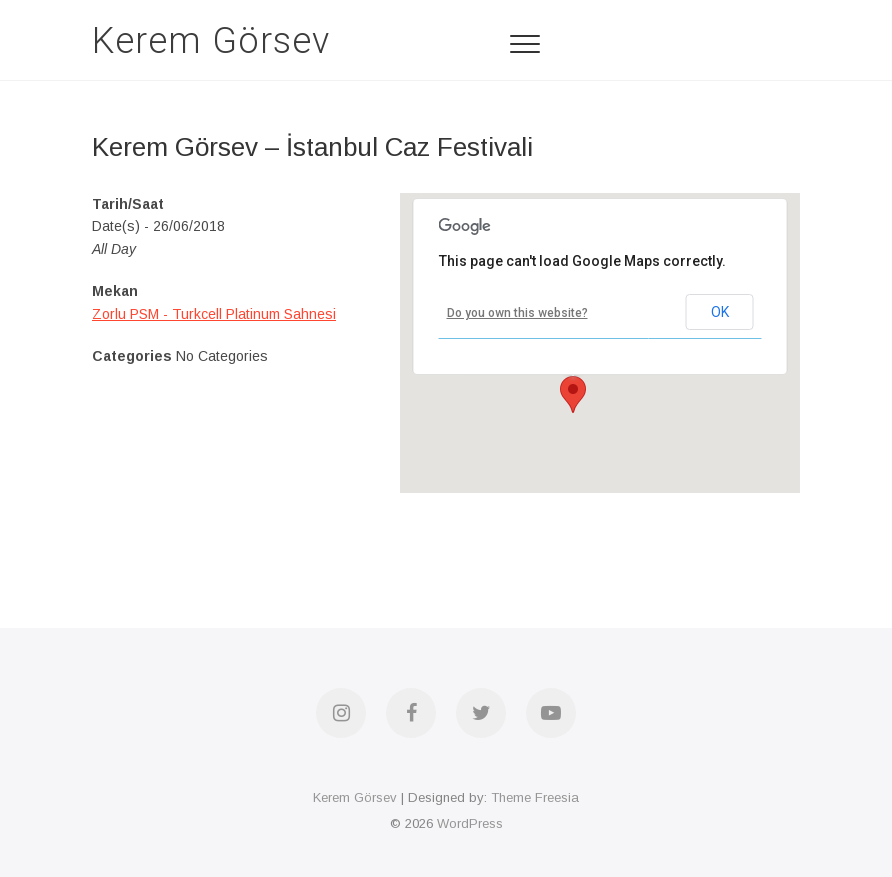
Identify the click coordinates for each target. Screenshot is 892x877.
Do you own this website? (517, 313)
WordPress (470, 823)
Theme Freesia (535, 797)
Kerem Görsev (211, 41)
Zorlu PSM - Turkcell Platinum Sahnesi (214, 314)
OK (720, 312)
